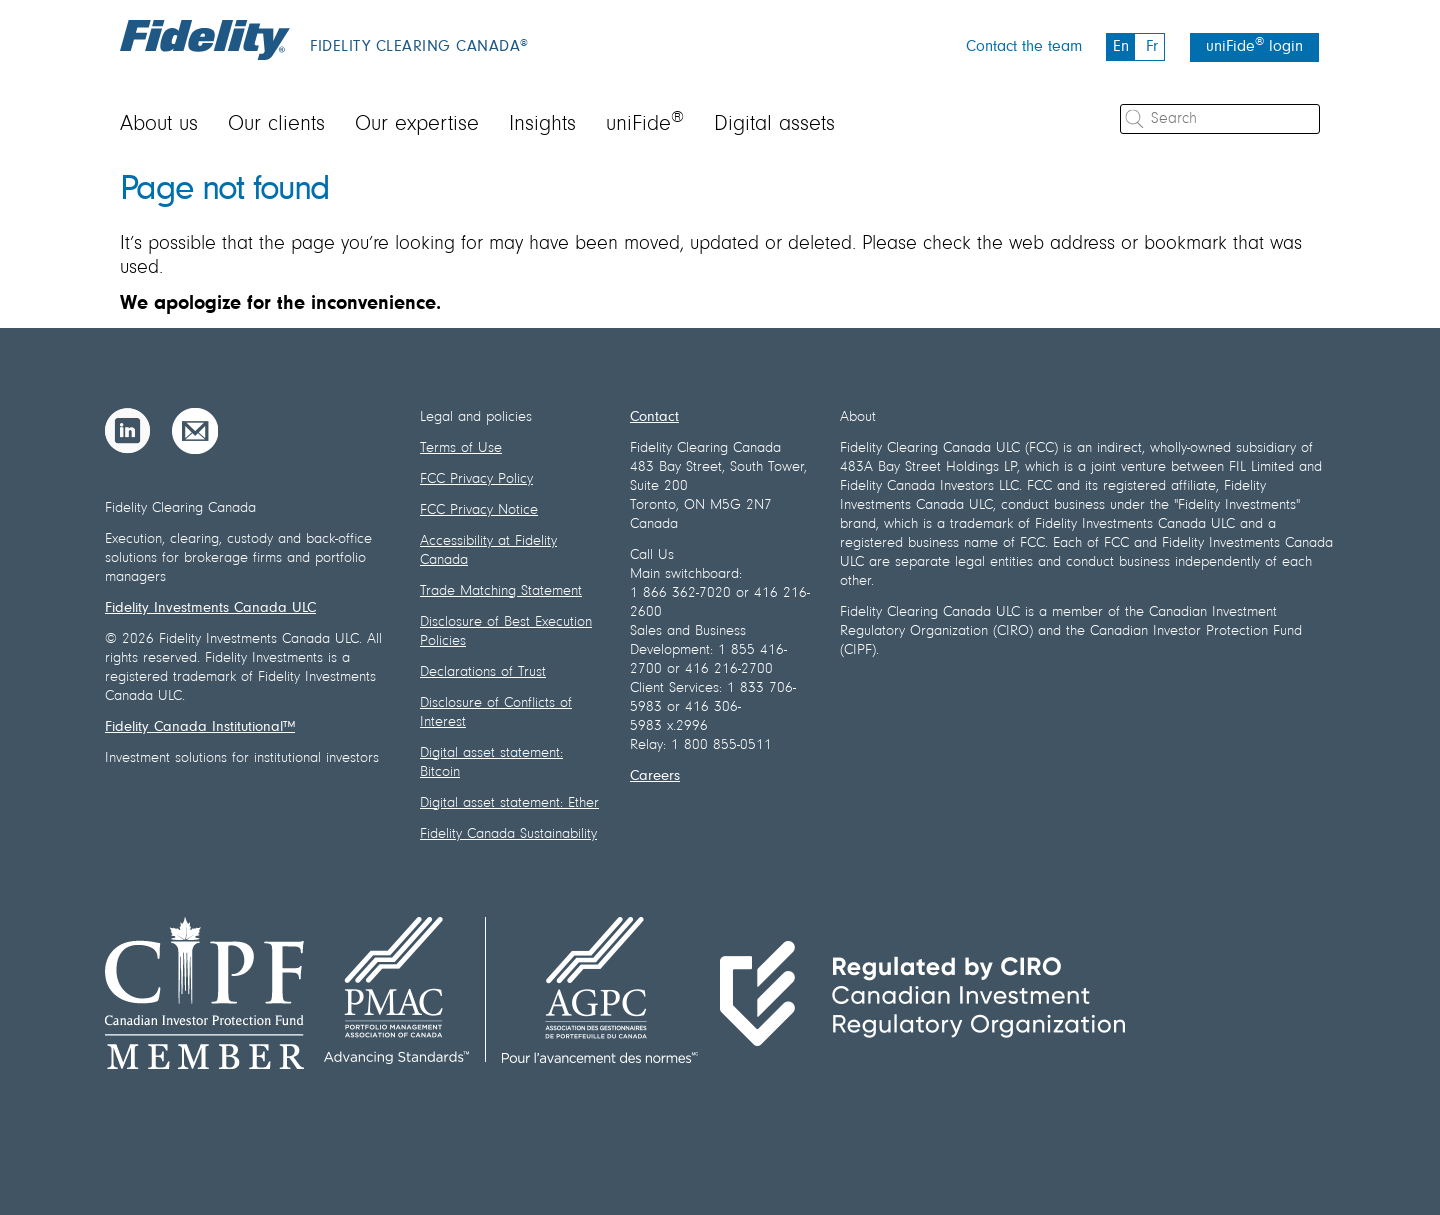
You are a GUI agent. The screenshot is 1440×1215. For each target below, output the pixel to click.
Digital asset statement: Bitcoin (491, 763)
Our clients (276, 125)
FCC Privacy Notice (479, 510)
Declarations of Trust (483, 672)
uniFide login (1254, 45)
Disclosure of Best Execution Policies (506, 632)
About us (159, 125)
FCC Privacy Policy (476, 479)
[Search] (1220, 119)
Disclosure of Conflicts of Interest (496, 713)
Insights (542, 125)
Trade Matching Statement (501, 591)
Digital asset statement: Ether (509, 803)
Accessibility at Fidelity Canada (488, 551)
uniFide (645, 125)
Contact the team (1024, 47)
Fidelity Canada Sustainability (508, 834)
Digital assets (774, 125)
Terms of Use (461, 448)
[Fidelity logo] (205, 40)
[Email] (195, 431)
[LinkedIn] (128, 431)
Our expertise (417, 125)
